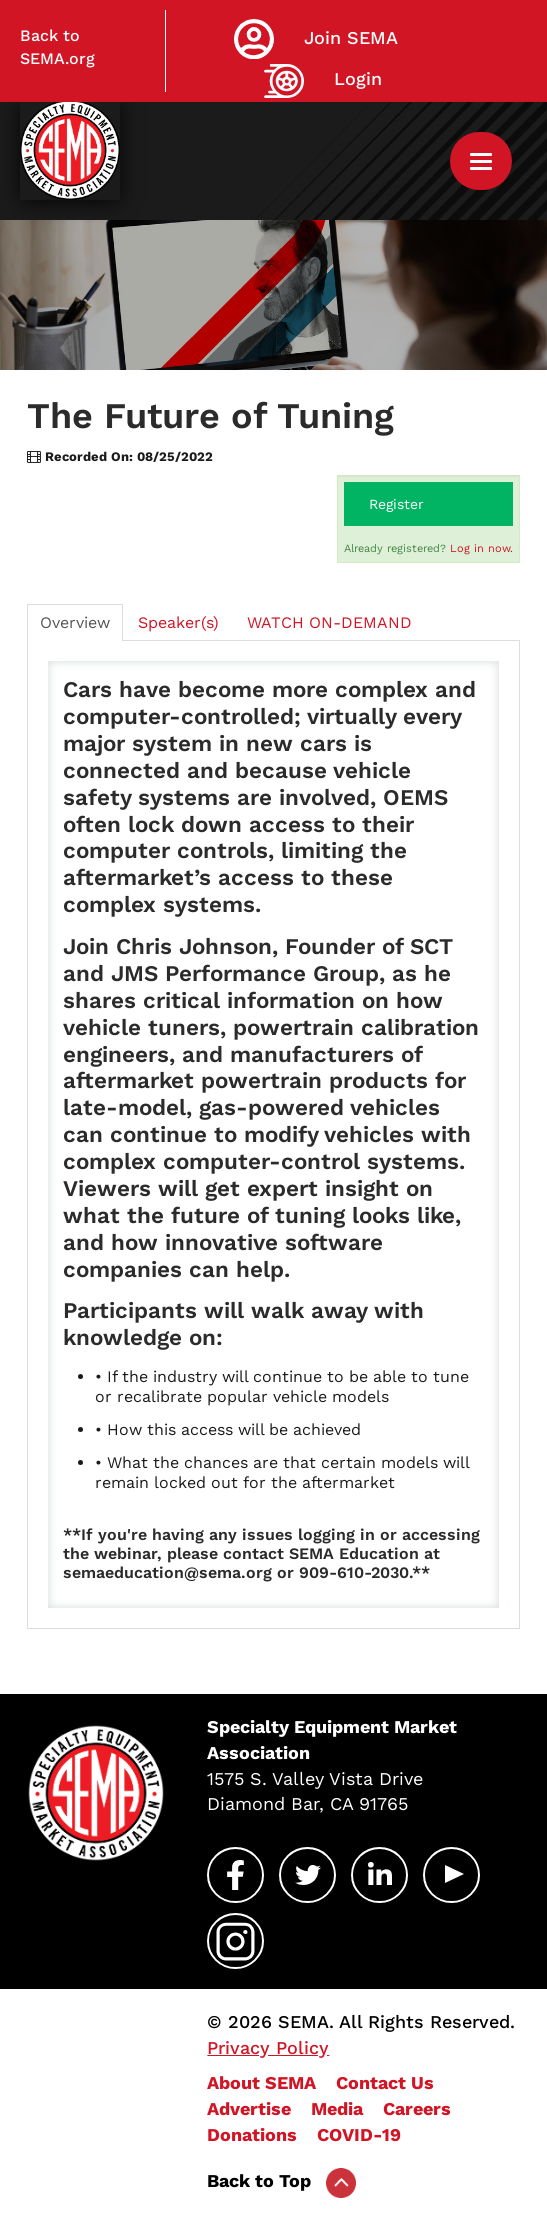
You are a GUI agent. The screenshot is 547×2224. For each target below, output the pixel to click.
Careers (417, 2108)
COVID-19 (359, 2134)
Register (396, 504)
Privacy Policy (268, 2047)
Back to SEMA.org (57, 47)
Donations (252, 2134)
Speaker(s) (178, 622)
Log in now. (481, 548)
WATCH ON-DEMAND (329, 622)
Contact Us (385, 2082)
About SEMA (261, 2082)
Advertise (249, 2108)
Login (358, 78)
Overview (75, 622)
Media (337, 2108)
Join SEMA (351, 37)
